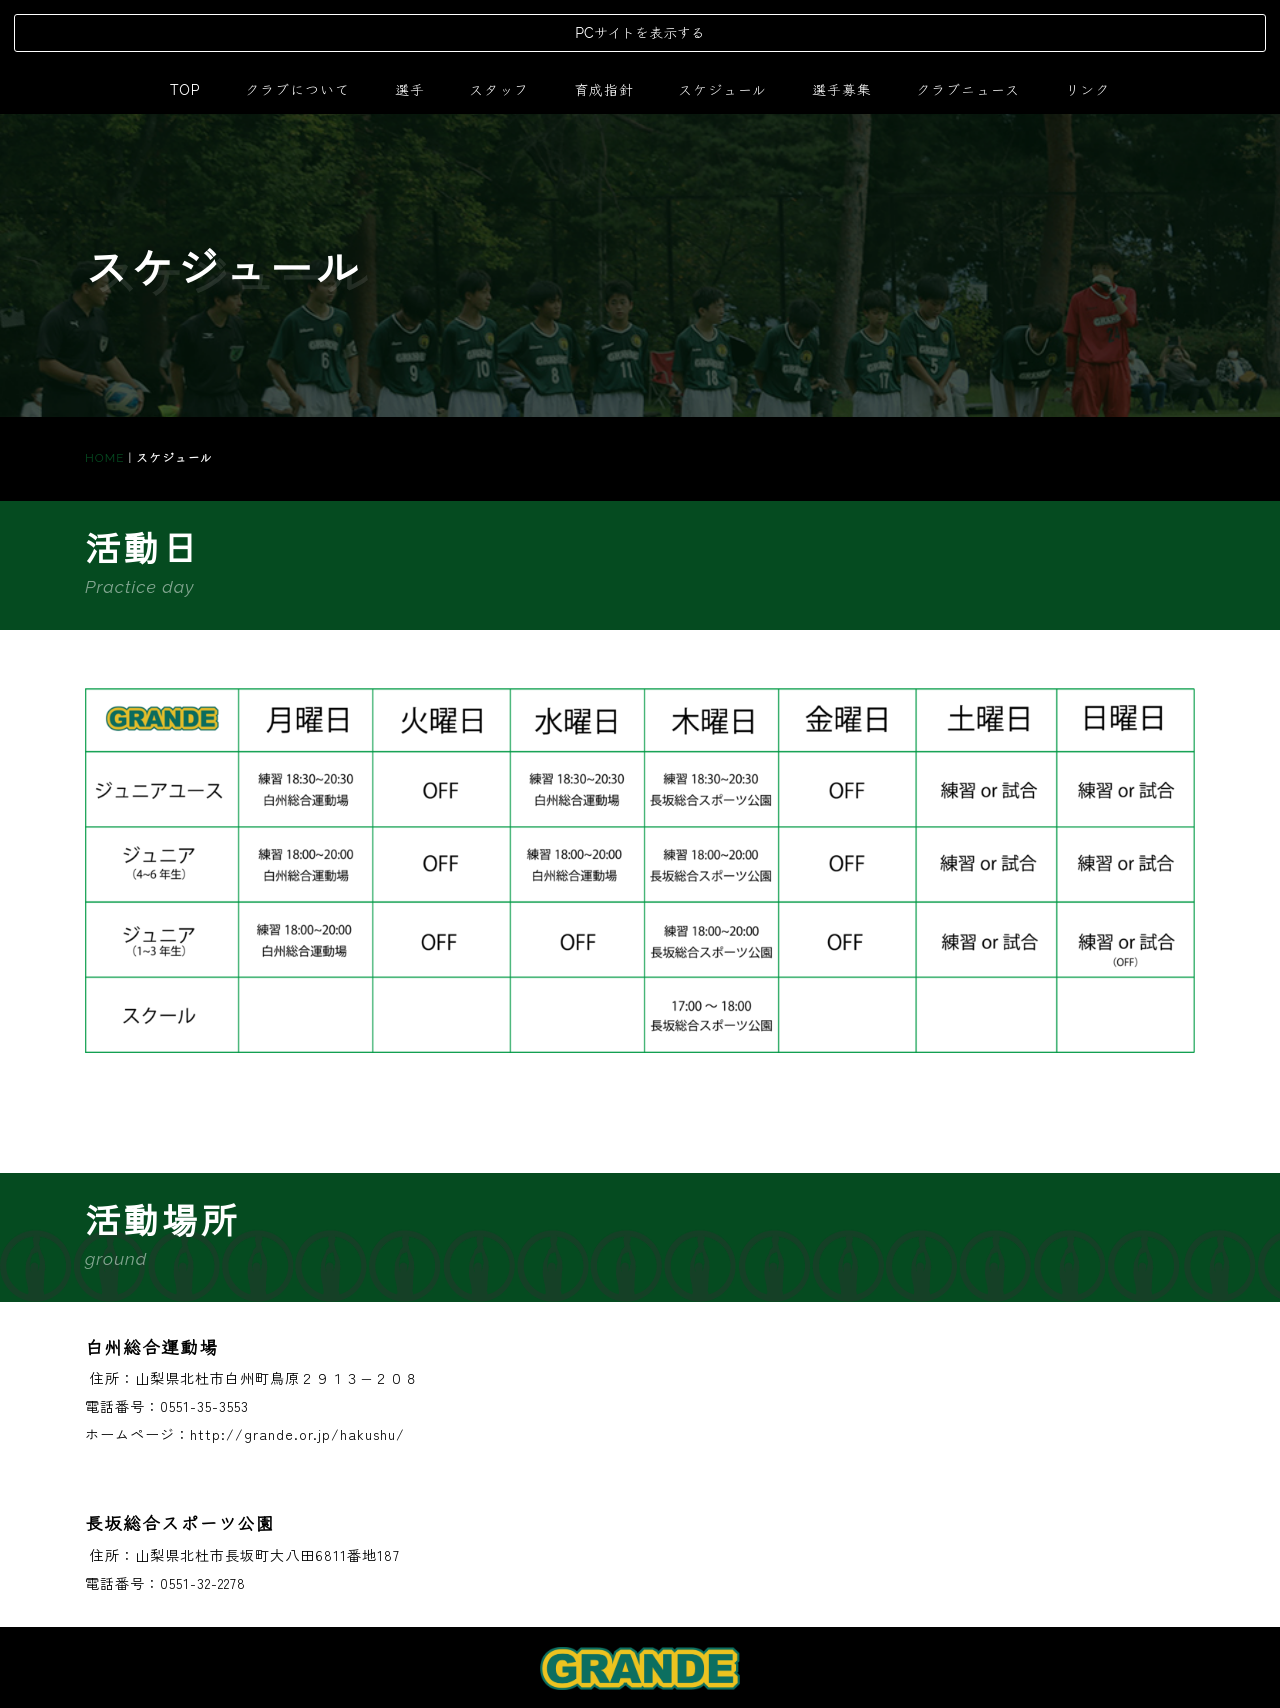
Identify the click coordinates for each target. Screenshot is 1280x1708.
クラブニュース (968, 24)
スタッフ (499, 24)
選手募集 (842, 24)
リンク (1087, 24)
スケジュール (722, 24)
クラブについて (297, 24)
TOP (185, 24)
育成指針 (604, 24)
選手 (410, 24)
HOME (104, 392)
